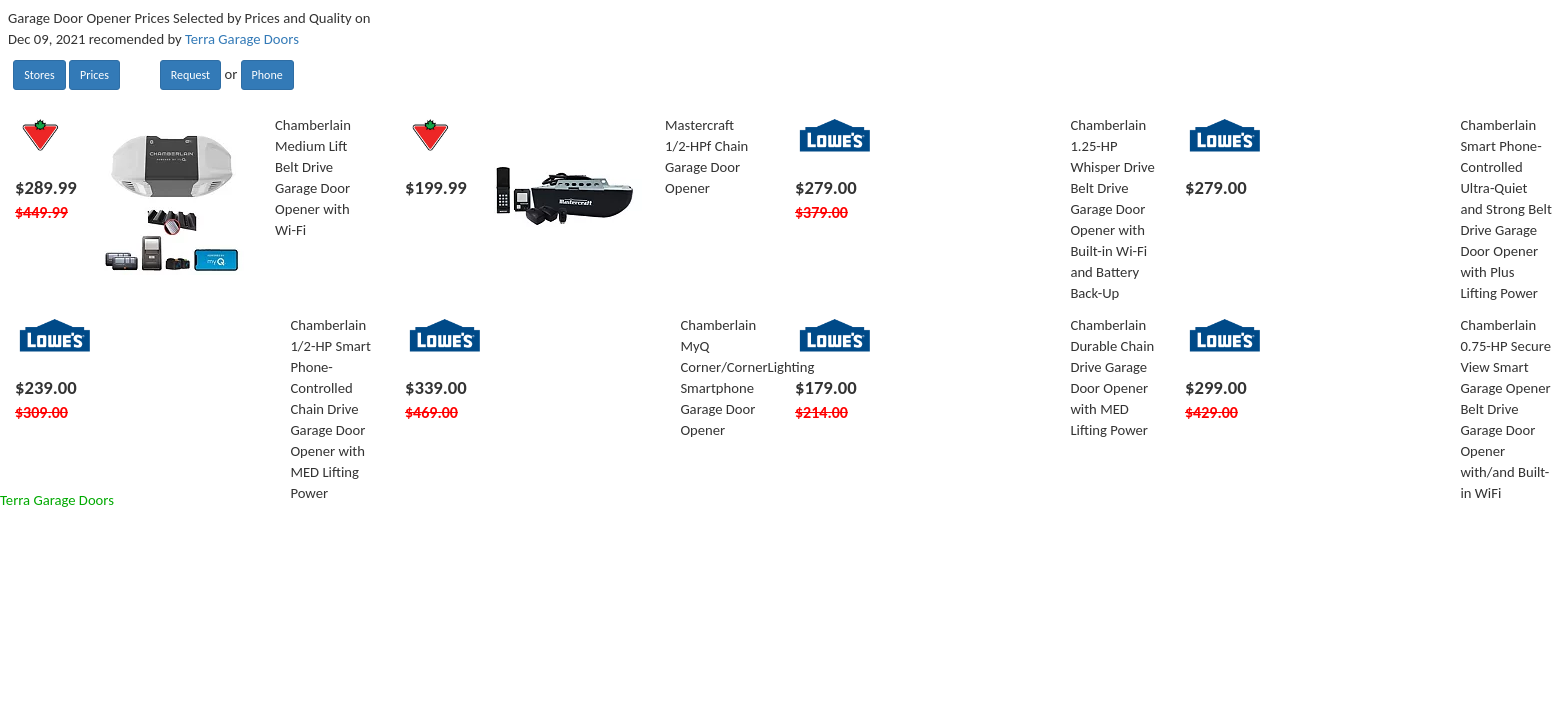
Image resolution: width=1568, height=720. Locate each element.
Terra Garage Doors (242, 39)
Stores (39, 75)
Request (190, 75)
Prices (94, 75)
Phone (267, 75)
